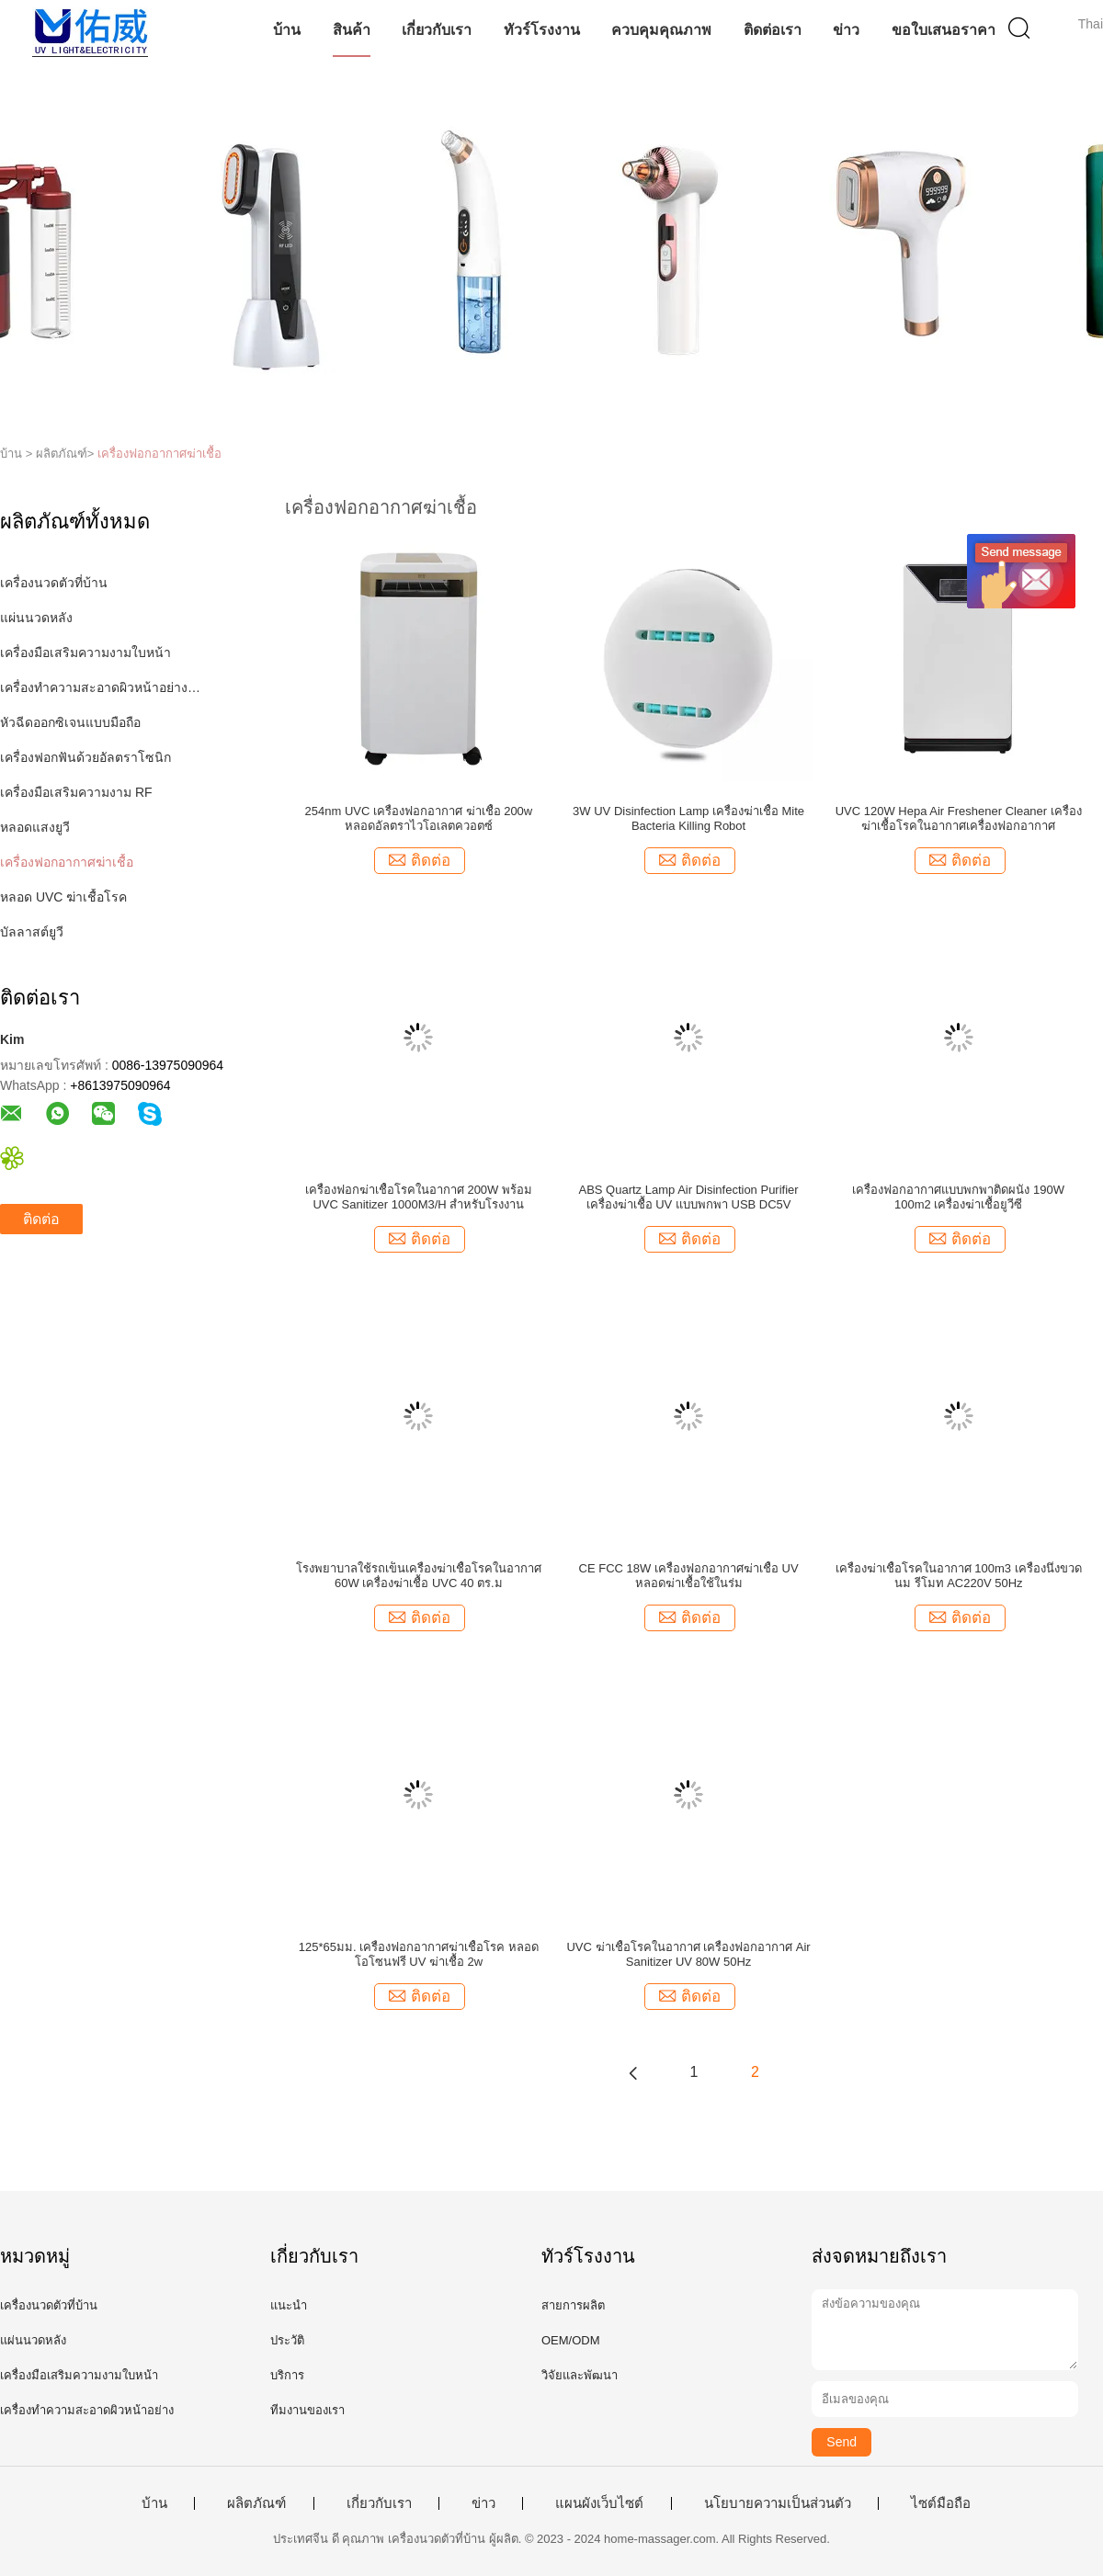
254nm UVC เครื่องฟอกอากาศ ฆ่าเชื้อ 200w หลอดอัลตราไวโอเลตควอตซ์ (419, 818)
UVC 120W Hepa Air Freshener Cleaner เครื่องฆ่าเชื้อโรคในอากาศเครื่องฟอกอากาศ (959, 818)
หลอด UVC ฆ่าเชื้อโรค (63, 897)
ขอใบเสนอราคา (943, 30)
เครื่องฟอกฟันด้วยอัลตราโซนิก (85, 757)
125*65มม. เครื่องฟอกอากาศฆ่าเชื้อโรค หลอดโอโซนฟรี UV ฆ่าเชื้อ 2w (419, 1954)
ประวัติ (287, 2340)
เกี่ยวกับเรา (437, 30)
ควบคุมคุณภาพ (661, 30)
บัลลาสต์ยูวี (31, 932)
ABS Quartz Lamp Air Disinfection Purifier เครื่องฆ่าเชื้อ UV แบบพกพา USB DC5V (688, 1197)
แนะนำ (288, 2305)
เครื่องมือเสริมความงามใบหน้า (85, 652)
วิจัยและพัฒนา (579, 2375)
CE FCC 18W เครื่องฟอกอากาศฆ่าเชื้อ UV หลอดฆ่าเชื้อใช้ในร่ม (689, 1575)
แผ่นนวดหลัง (36, 617)
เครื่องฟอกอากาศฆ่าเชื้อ (159, 453)
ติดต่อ (41, 1219)
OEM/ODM (570, 2340)
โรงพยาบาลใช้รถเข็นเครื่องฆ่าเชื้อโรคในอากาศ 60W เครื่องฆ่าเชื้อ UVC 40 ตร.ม (418, 1575)
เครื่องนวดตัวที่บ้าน (54, 582)
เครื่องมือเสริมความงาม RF (76, 792)
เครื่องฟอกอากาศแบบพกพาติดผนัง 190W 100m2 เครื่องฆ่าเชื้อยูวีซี (958, 1197)
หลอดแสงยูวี (35, 827)
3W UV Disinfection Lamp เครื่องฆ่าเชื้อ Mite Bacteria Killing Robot (688, 818)
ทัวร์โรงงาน (542, 30)
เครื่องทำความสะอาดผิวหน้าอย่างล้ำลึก (104, 687)
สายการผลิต (573, 2305)
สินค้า (351, 30)
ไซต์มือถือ (941, 2503)
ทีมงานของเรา (307, 2410)
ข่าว (846, 30)
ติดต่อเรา (773, 30)
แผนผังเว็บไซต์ (599, 2503)
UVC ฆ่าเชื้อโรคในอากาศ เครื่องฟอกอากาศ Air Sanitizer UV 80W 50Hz (688, 1954)
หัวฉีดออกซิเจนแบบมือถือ (70, 722)
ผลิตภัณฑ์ (256, 2503)
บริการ (287, 2375)
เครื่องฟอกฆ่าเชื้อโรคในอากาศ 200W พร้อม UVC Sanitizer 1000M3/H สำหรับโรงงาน (418, 1197)
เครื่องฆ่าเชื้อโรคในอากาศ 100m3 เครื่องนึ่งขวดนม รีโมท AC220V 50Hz (959, 1575)
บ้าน (287, 30)
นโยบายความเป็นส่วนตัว (777, 2503)
